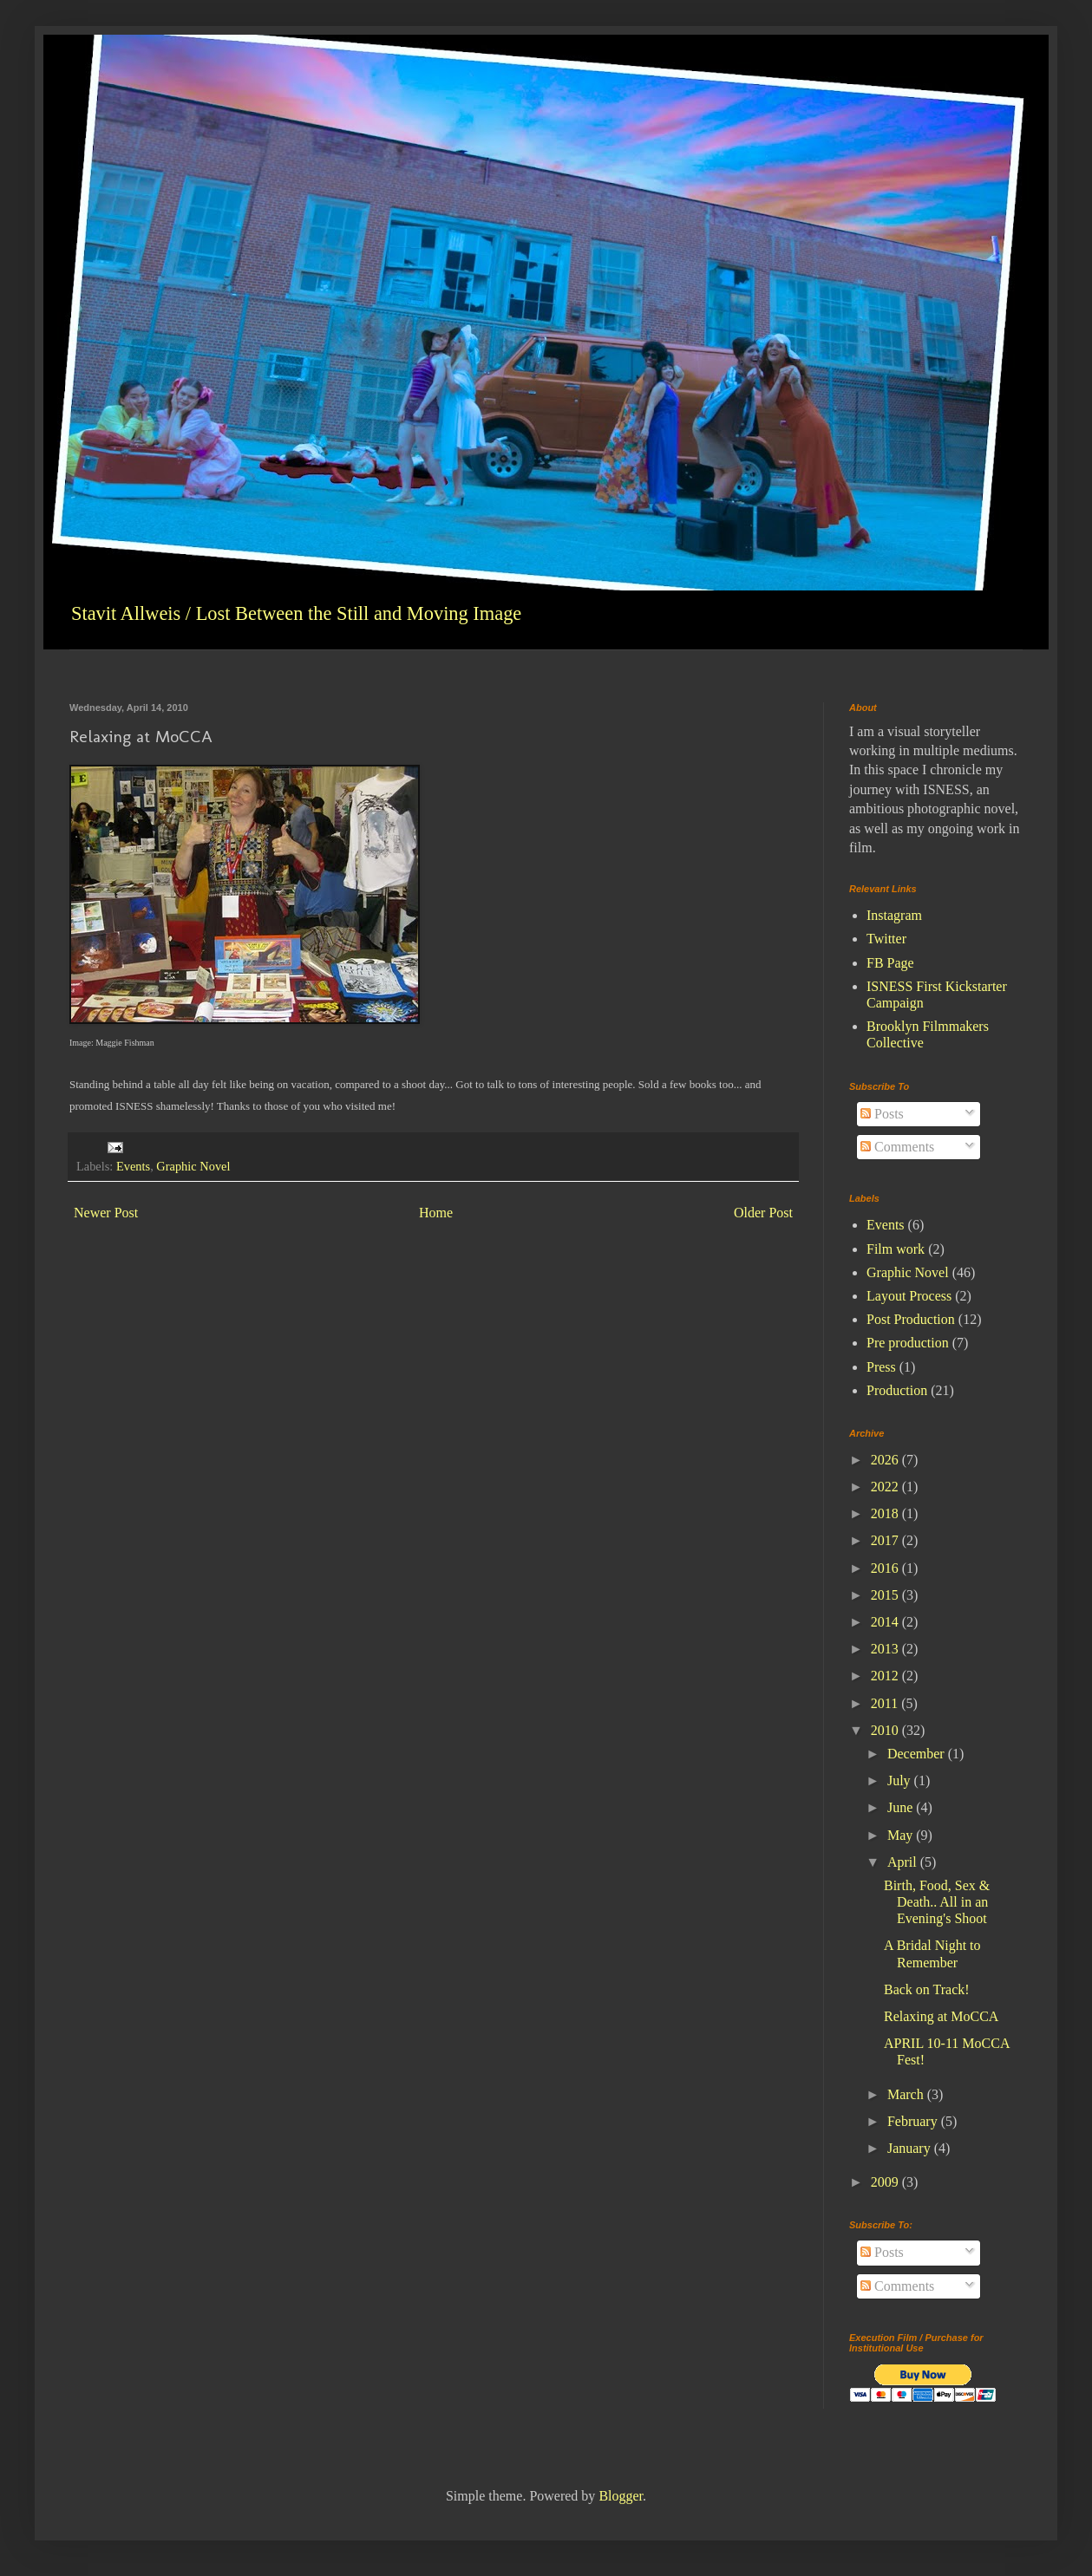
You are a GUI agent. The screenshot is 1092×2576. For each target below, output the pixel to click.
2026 (886, 1459)
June (901, 1807)
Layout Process (908, 1295)
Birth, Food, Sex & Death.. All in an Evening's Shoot (937, 1902)
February (914, 2121)
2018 (886, 1513)
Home (436, 1212)
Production (896, 1390)
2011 (886, 1703)
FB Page (890, 962)
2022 (886, 1486)
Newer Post (106, 1212)
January (910, 2148)
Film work (895, 1249)
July (900, 1780)
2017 (886, 1540)
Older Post (763, 1212)
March (907, 2094)
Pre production (907, 1342)
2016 (886, 1568)
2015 (886, 1595)
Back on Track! (927, 1989)
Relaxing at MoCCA (941, 2016)
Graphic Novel (193, 1166)
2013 (886, 1648)
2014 (886, 1621)
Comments (897, 1146)
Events (133, 1166)
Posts (882, 1113)
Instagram (894, 915)
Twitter (886, 938)
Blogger (620, 2495)
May (901, 1835)
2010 (886, 1730)
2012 (886, 1675)
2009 (886, 2182)
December (917, 1753)
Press (881, 1367)
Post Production (910, 1319)
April (903, 1862)
